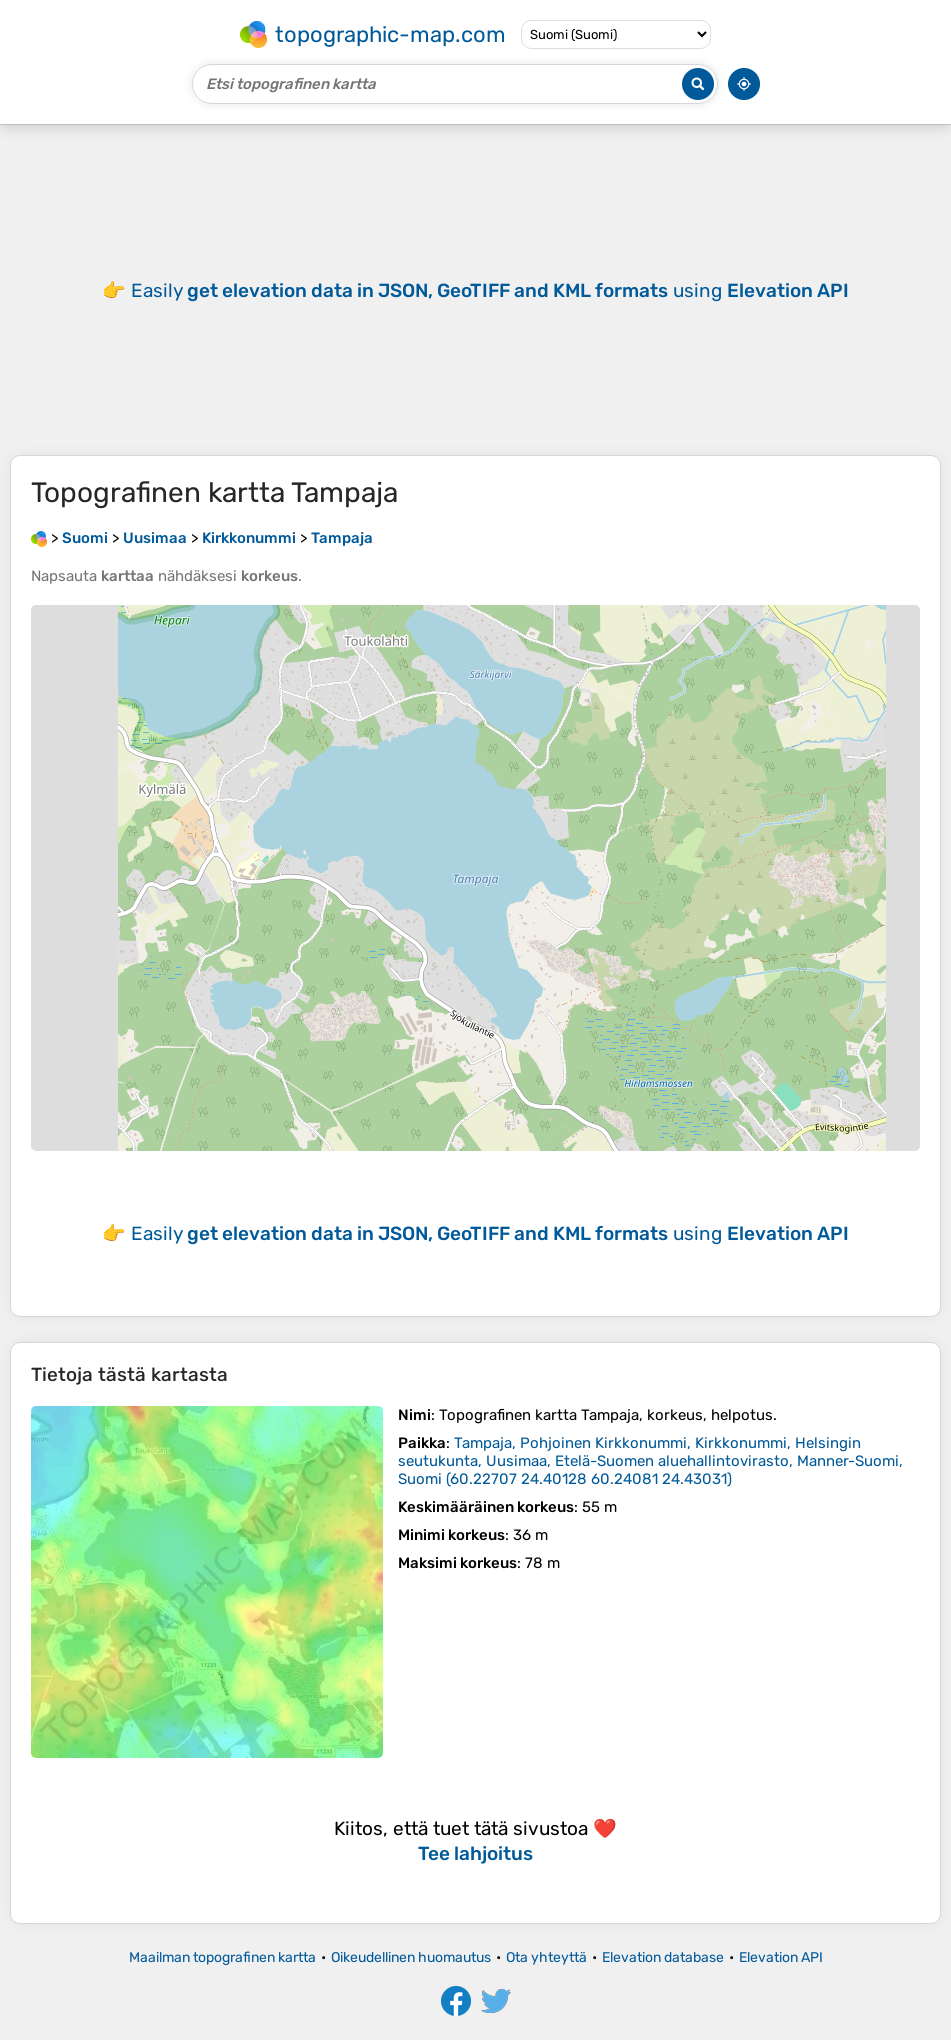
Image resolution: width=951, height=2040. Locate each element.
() (650, 1461)
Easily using (490, 290)
